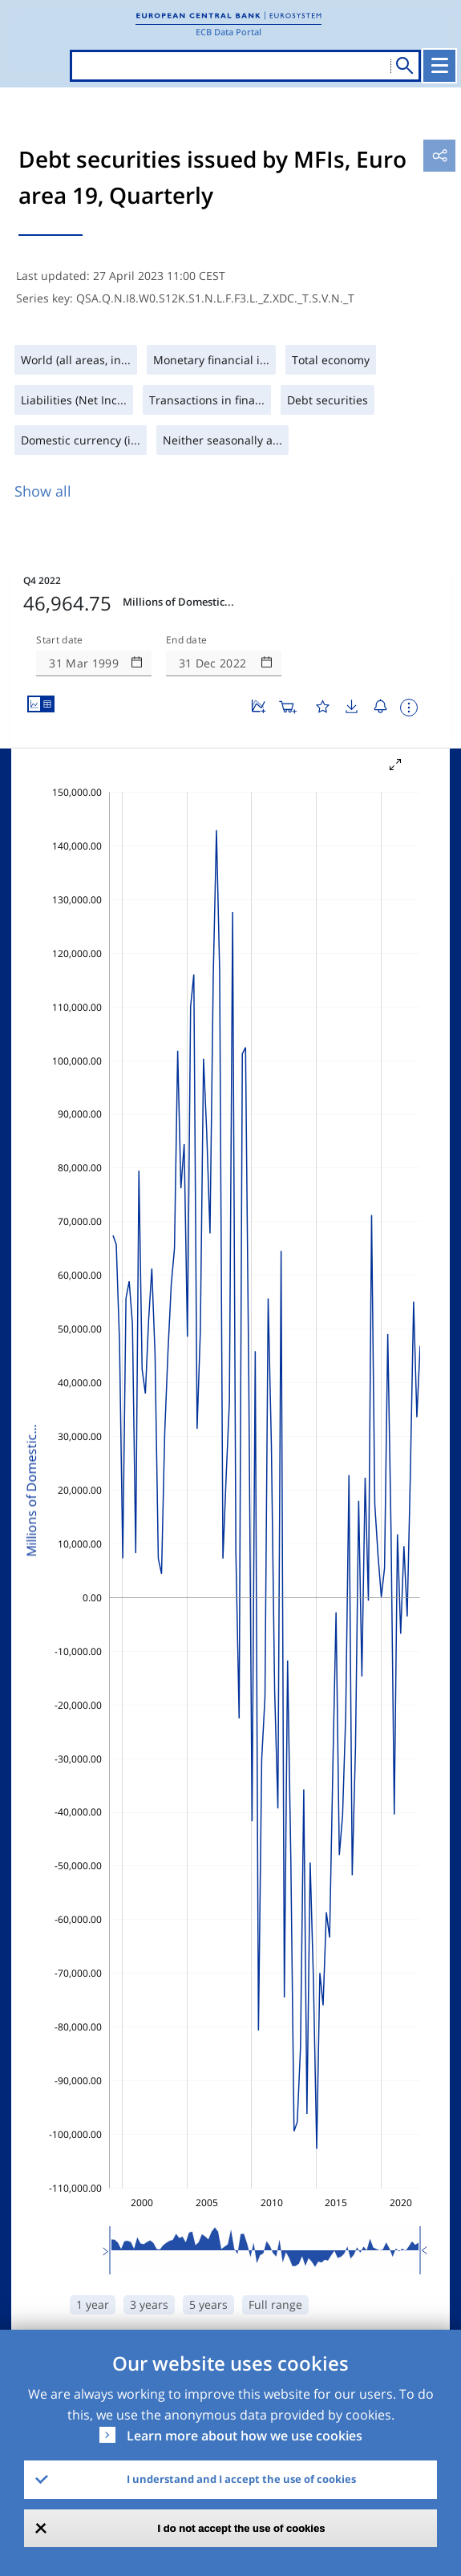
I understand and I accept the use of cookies (241, 2479)
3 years (149, 2304)
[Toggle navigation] (439, 66)
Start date (59, 640)
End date (187, 640)
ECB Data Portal (228, 32)
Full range (275, 2304)
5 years (208, 2304)
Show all (42, 491)
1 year (92, 2304)
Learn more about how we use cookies (244, 2435)
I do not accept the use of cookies (242, 2528)
